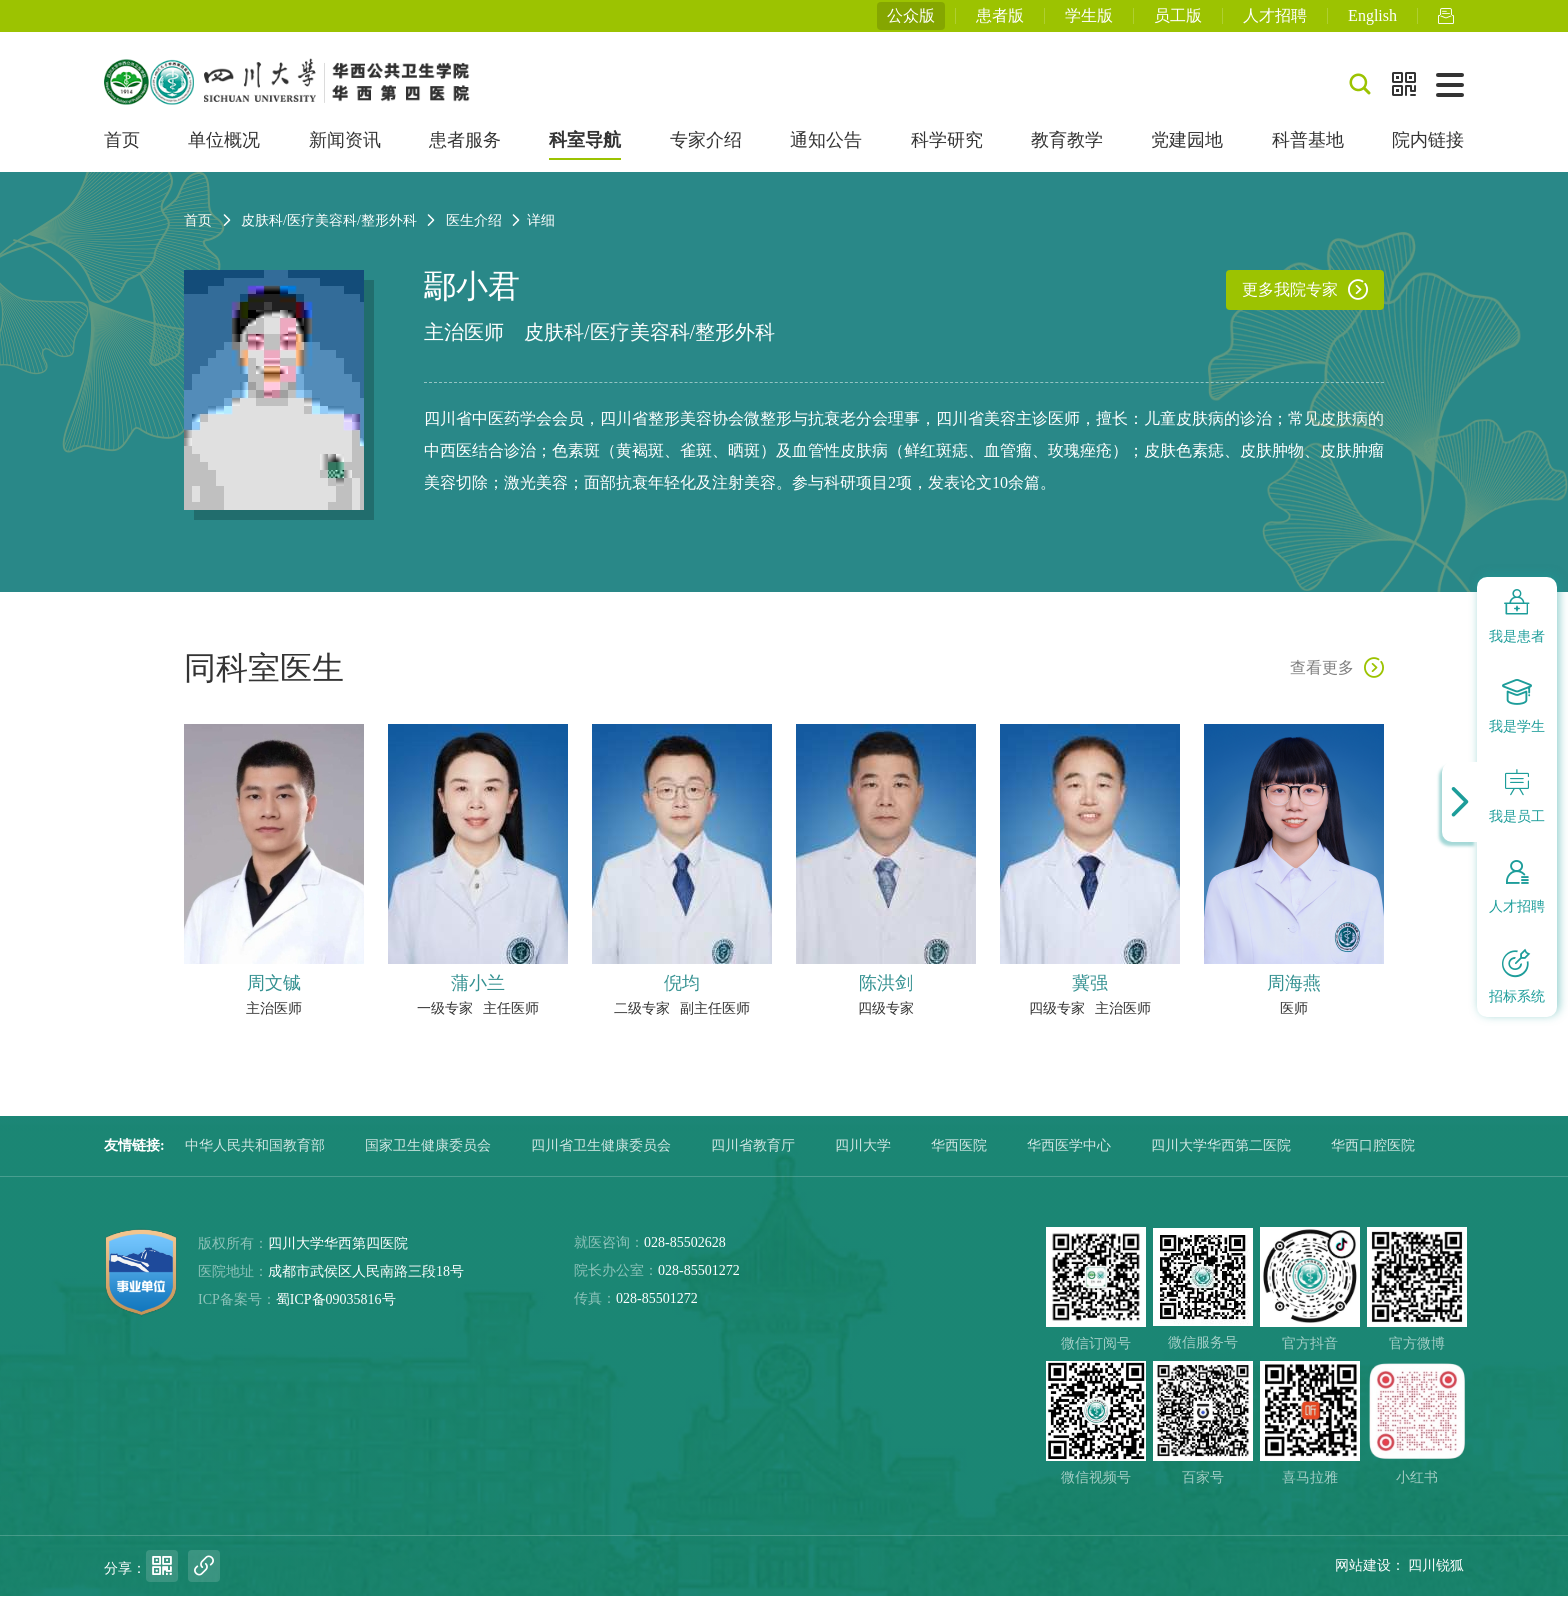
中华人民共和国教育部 (255, 1153)
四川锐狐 (1436, 1573)
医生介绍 (474, 228)
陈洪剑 (886, 991)
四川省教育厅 (753, 1153)
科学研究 (947, 148)
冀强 (1090, 991)
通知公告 (826, 148)
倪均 (682, 991)
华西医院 (959, 1153)
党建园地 (1187, 148)
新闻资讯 (345, 148)
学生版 (1089, 19)
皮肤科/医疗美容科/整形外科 (649, 340)
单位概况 (224, 148)
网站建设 (1363, 1573)
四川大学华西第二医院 (1221, 1153)
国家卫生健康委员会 (428, 1153)
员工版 (1178, 19)
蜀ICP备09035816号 (336, 1307)
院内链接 (1428, 148)
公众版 (911, 19)
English (1372, 19)
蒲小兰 (478, 991)
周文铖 (274, 991)
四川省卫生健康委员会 (601, 1153)
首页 (122, 148)
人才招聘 (1275, 19)
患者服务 (465, 148)
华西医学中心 (1069, 1153)
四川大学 (863, 1153)
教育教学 (1067, 148)
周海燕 (1294, 991)
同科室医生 (264, 676)
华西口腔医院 (1373, 1153)
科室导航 (585, 148)
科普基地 (1308, 148)
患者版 (1000, 19)
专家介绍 (706, 148)
